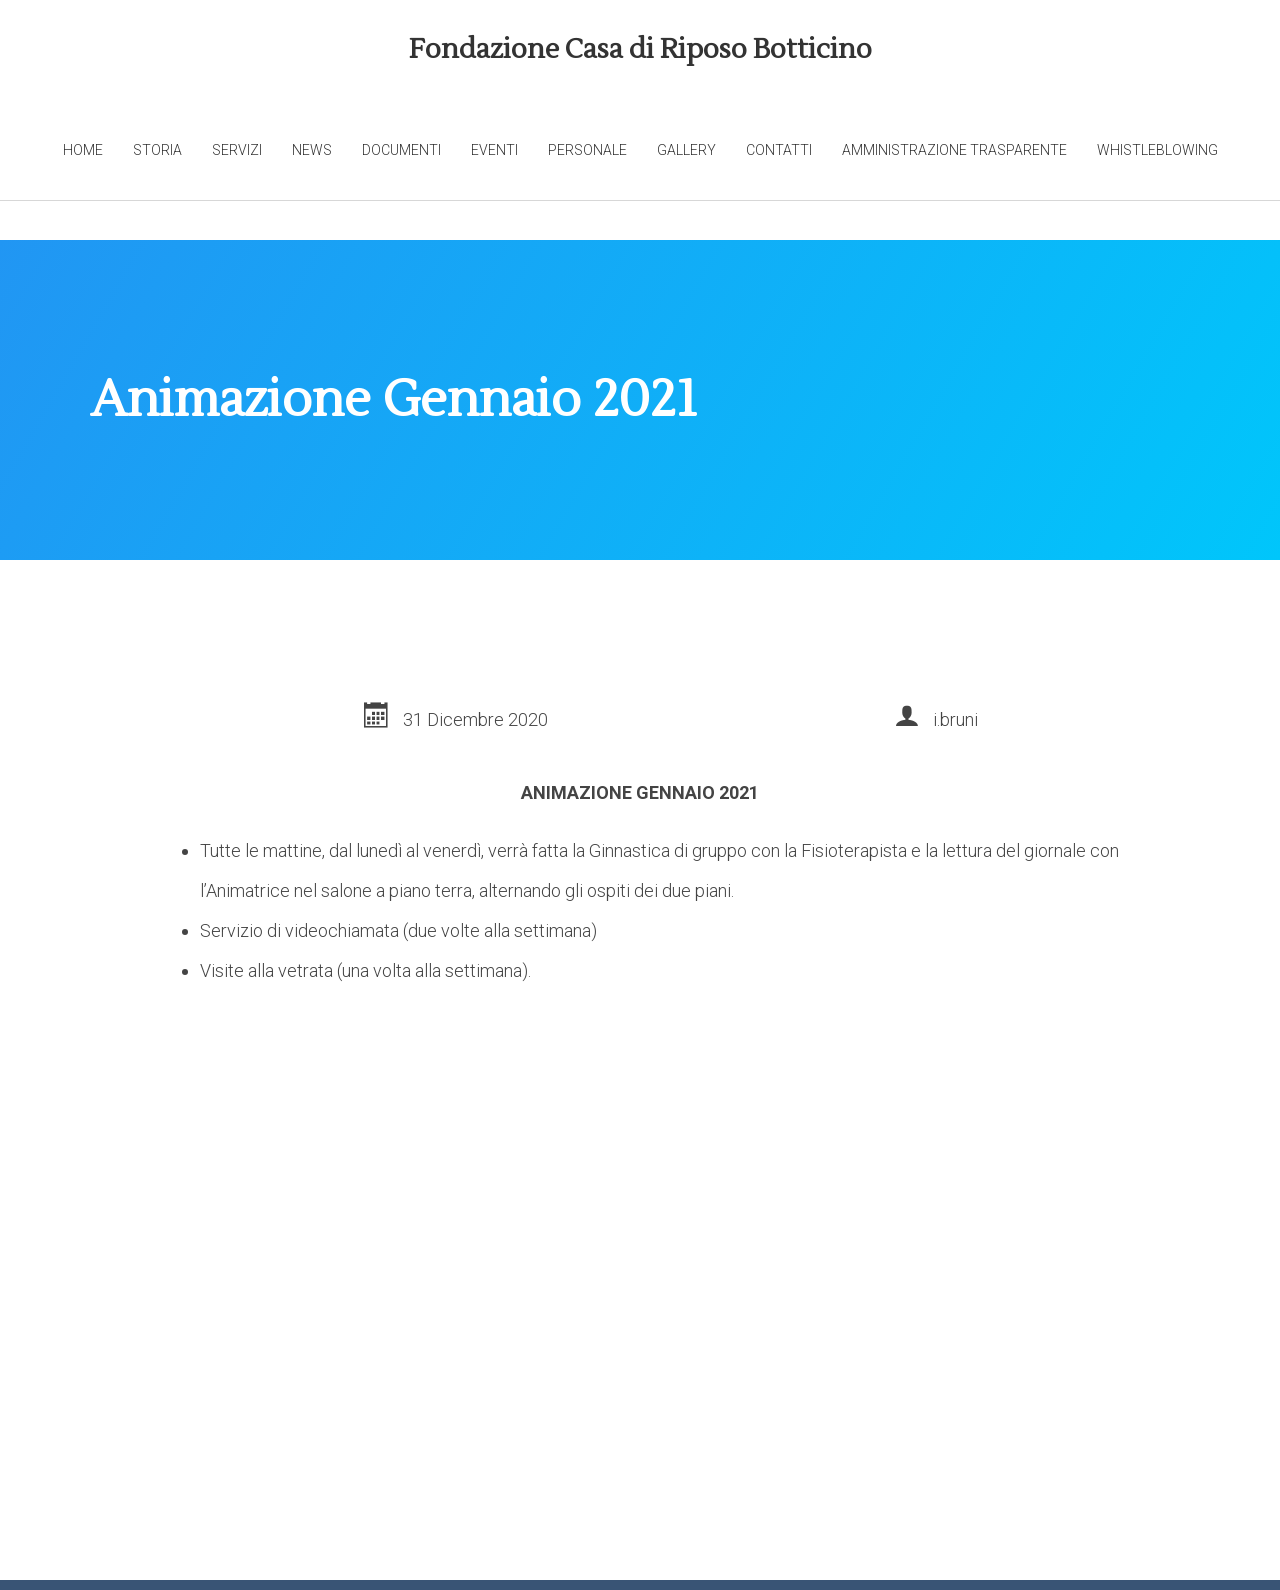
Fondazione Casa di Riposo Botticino (640, 49)
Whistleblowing (1157, 150)
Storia (157, 150)
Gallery (686, 150)
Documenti (401, 150)
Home (83, 150)
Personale (587, 150)
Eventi (494, 150)
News (312, 150)
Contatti (779, 150)
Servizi (237, 150)
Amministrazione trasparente (954, 150)
